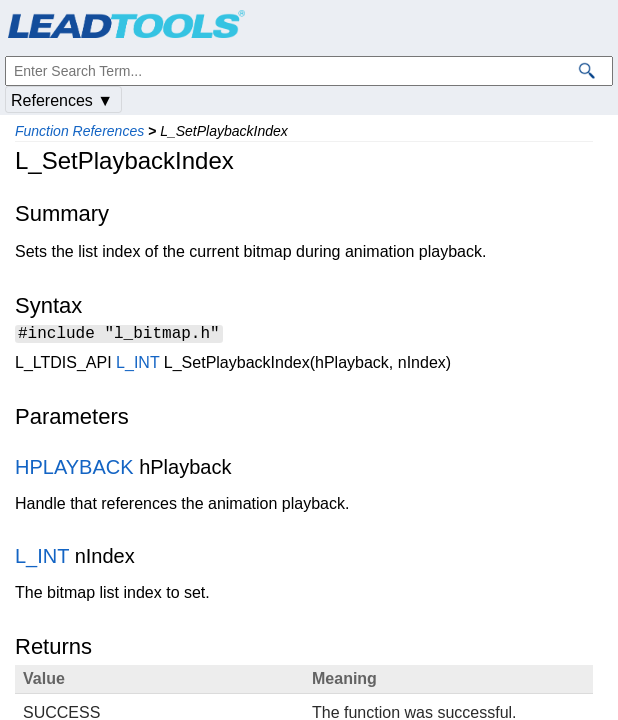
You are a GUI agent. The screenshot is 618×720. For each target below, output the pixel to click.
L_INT (137, 365)
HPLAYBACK (74, 470)
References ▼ (62, 100)
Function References (79, 131)
